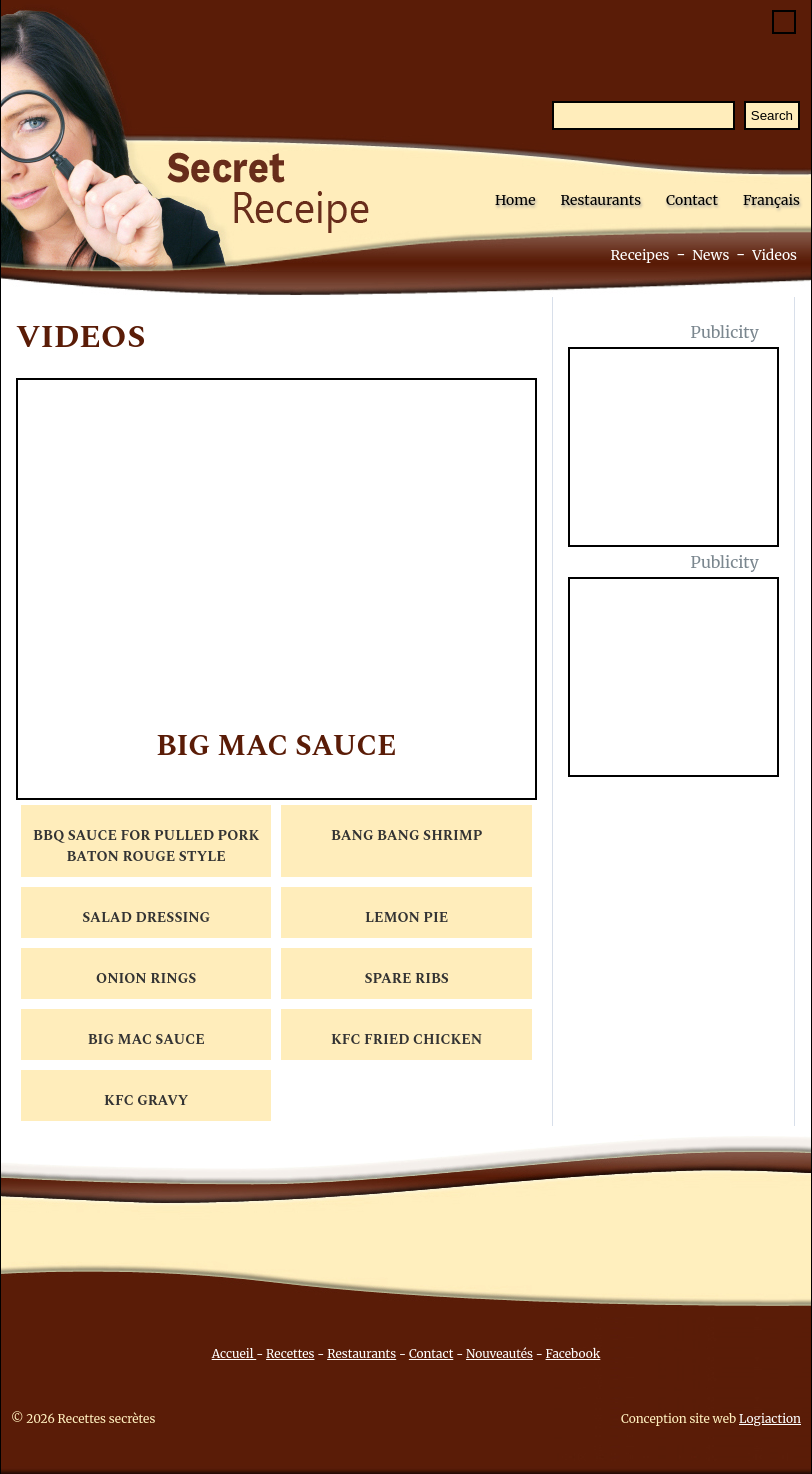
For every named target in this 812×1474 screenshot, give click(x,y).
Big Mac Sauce (276, 746)
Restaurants (600, 200)
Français (771, 200)
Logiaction (770, 1418)
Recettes (290, 1353)
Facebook (573, 1353)
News (710, 255)
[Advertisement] (685, 459)
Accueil (234, 1353)
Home (515, 200)
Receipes (639, 255)
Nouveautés (499, 1353)
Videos (774, 255)
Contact (692, 200)
